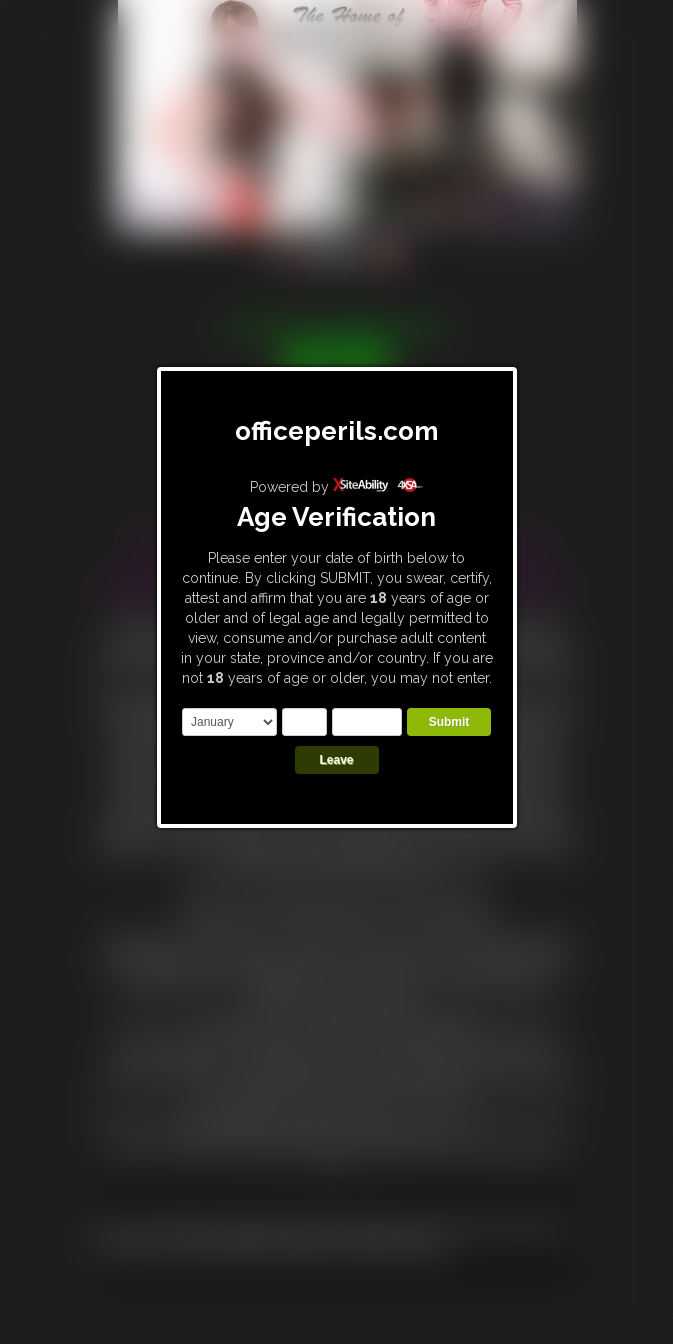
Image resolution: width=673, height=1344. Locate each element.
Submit (449, 722)
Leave (336, 760)
